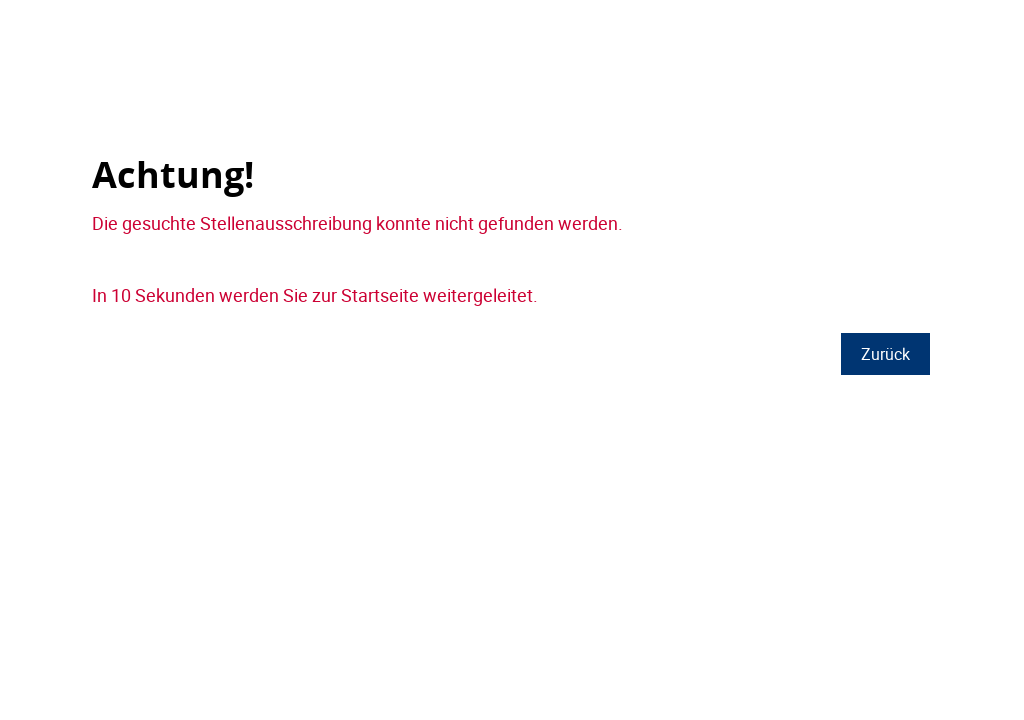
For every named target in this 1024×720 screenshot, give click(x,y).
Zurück (885, 354)
